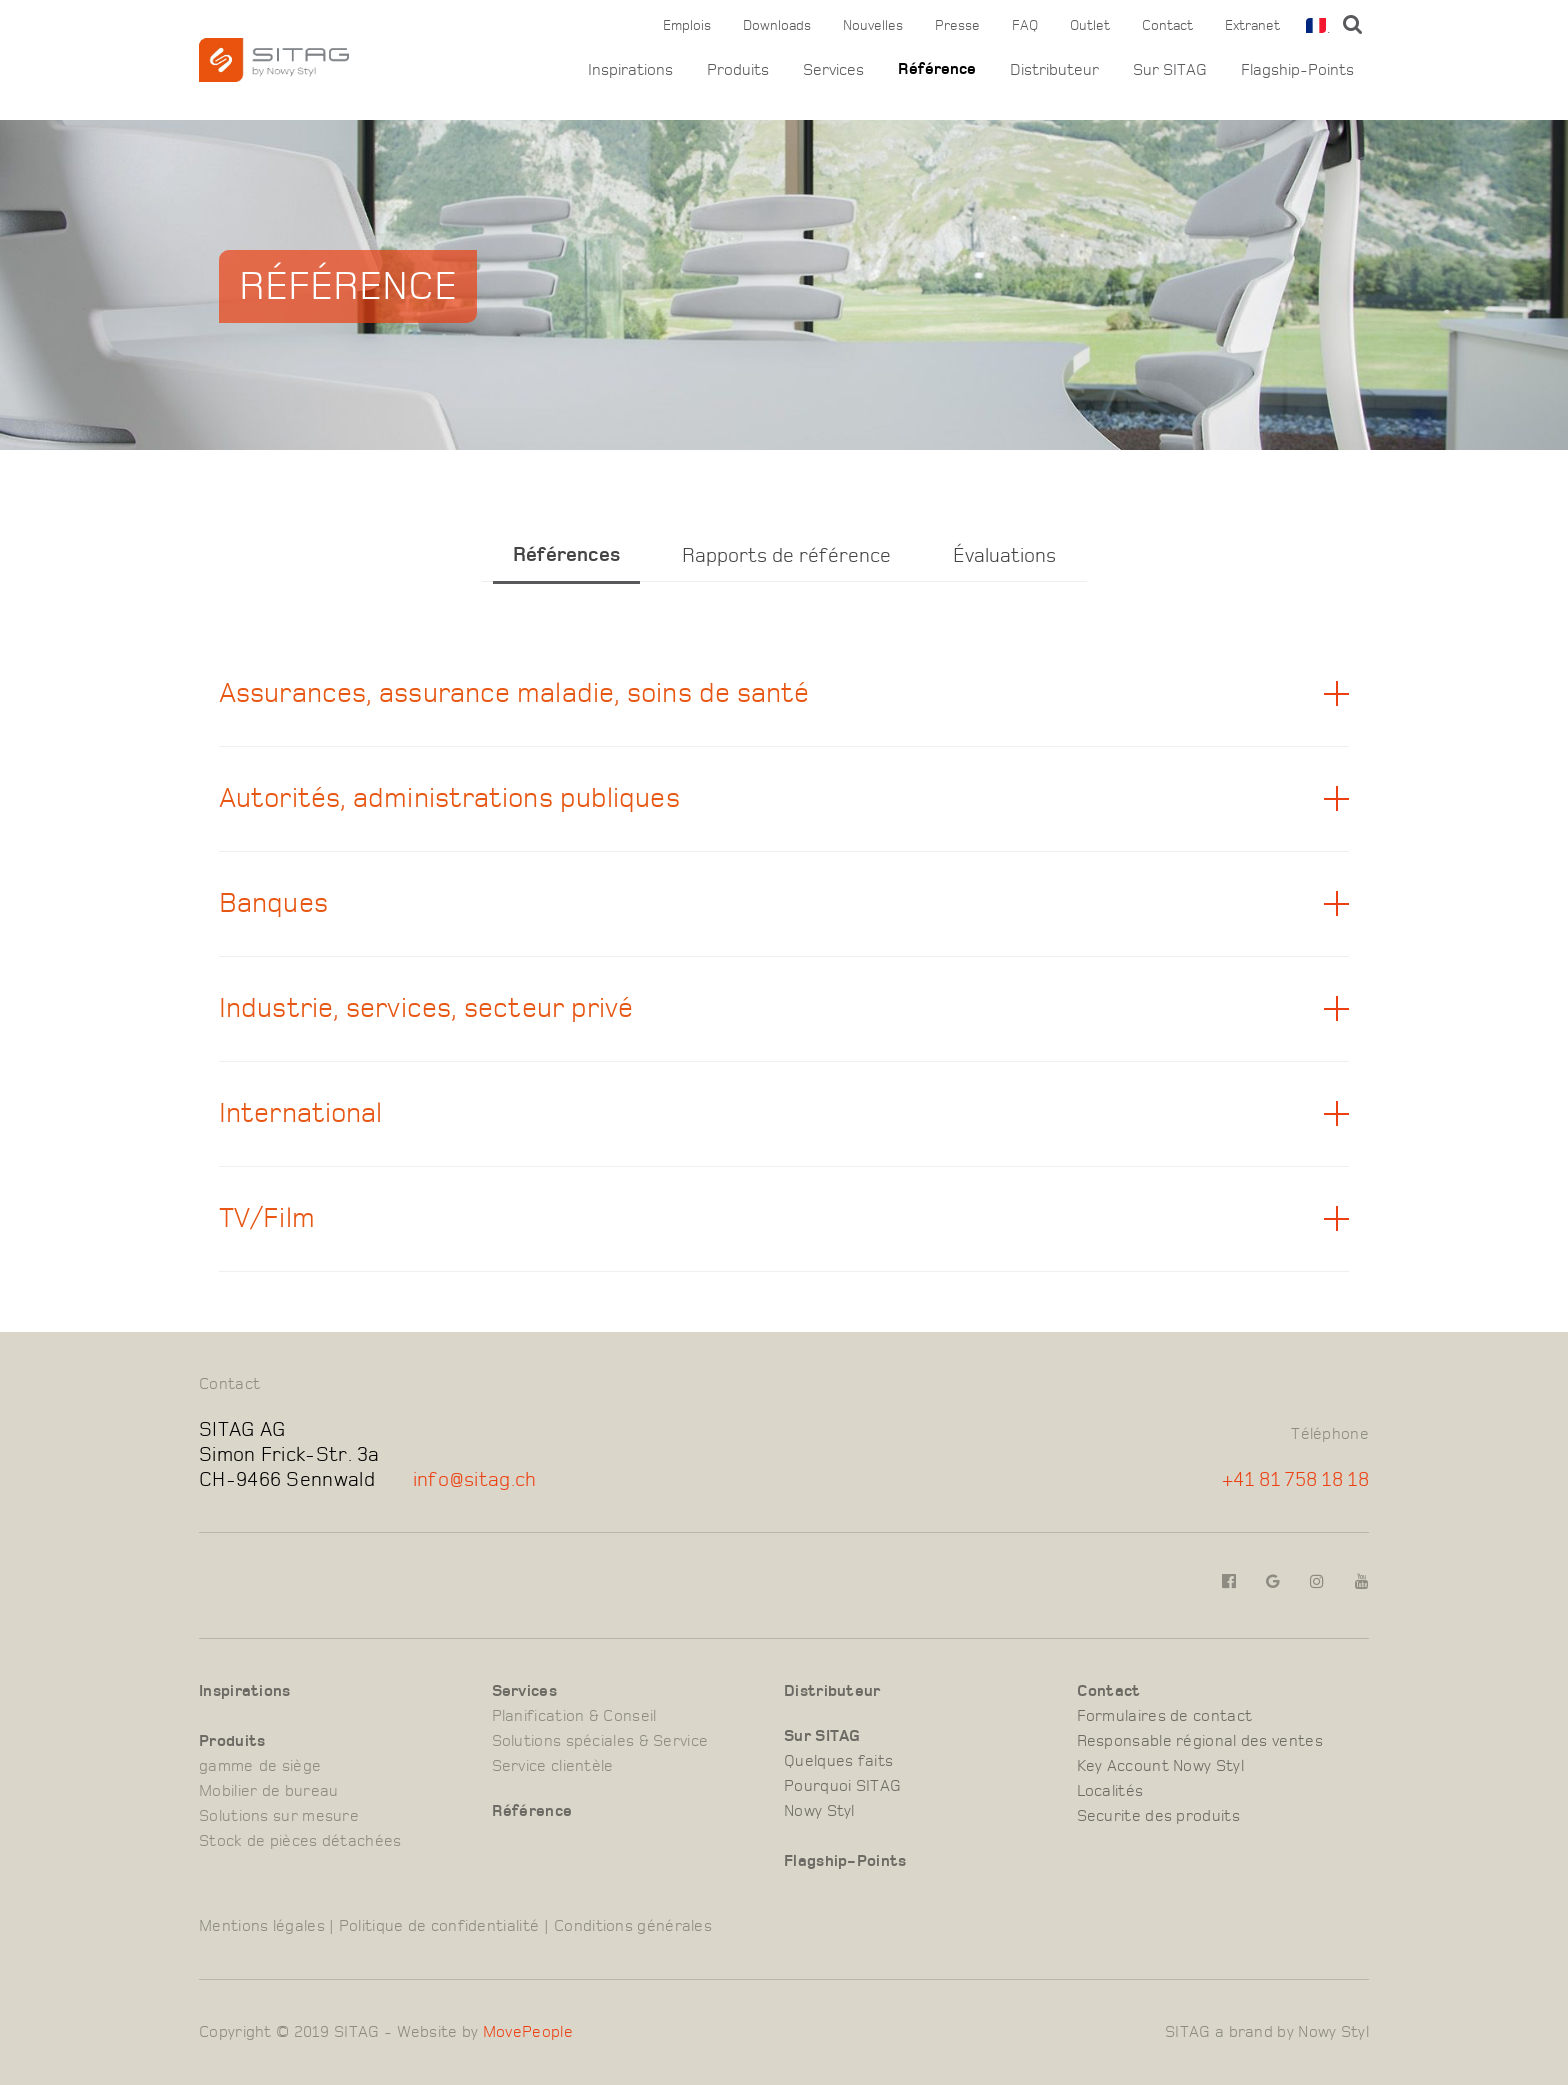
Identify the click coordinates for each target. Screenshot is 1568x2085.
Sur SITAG (1170, 70)
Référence (937, 69)
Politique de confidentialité (439, 1926)
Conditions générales (633, 1926)
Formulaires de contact (1165, 1716)
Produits (738, 70)
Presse (957, 26)
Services (833, 70)
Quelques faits (838, 1761)
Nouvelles (873, 26)
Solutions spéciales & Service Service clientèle (600, 1753)
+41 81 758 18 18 (1295, 1479)
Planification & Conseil (574, 1716)
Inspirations (630, 70)
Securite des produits (1158, 1816)
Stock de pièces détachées (300, 1841)
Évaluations (1004, 555)
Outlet (1090, 26)
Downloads (777, 26)
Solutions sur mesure (279, 1816)
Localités (1110, 1791)
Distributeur (1054, 70)
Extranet (1252, 26)
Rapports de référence (786, 555)
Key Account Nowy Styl (1160, 1766)
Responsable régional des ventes (1200, 1741)
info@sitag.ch (475, 1479)
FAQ (1025, 26)
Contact (1167, 26)
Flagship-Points (1297, 70)
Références (566, 555)
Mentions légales (262, 1926)
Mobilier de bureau (268, 1791)
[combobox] (1314, 25)
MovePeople (528, 2032)
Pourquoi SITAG (842, 1786)
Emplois (687, 26)
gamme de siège (260, 1766)
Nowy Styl (819, 1811)
